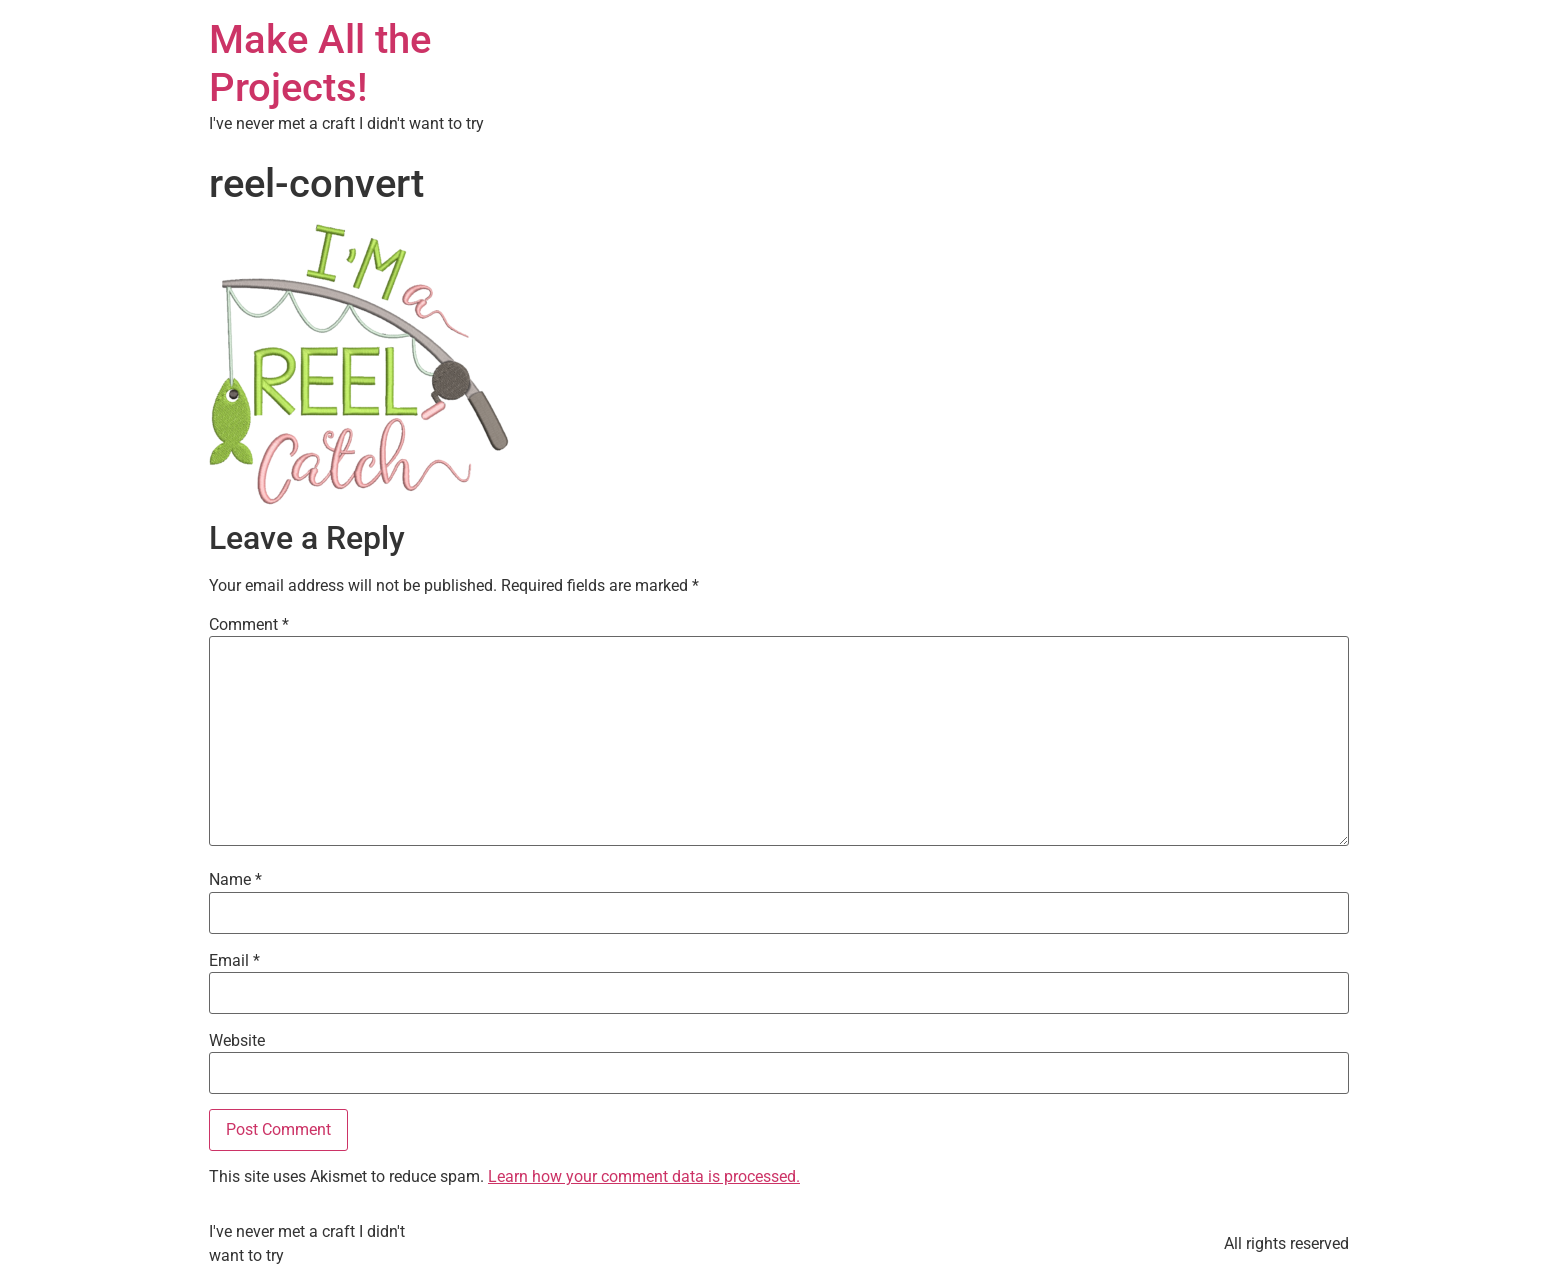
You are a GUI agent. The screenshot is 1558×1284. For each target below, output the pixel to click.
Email (234, 961)
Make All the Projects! (320, 63)
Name (235, 880)
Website (237, 1041)
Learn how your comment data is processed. (644, 1176)
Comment (249, 625)
